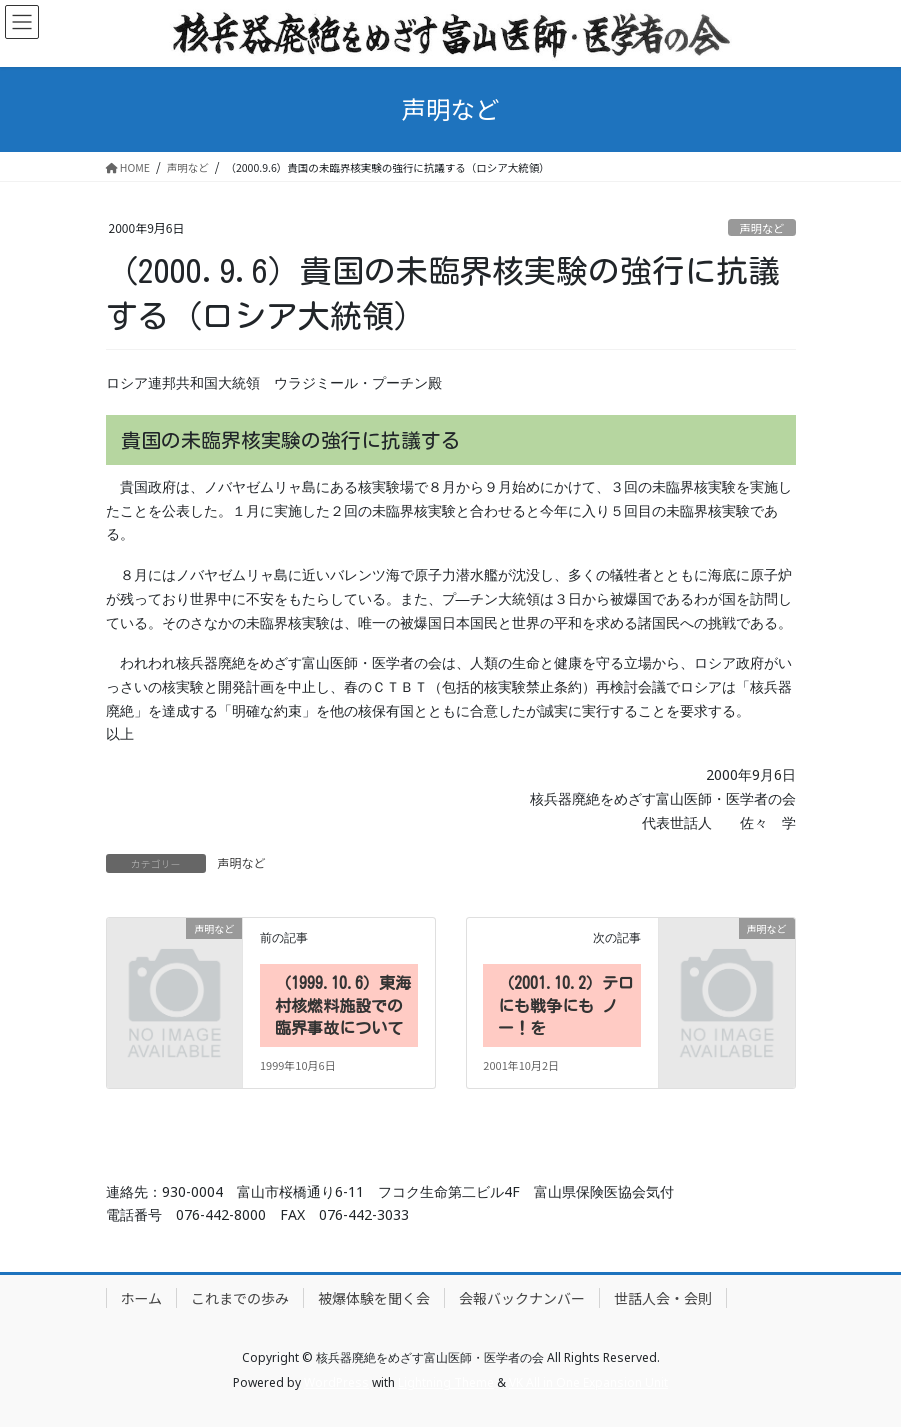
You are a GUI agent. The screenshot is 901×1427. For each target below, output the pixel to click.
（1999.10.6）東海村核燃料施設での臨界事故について (343, 1005)
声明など (762, 228)
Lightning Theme (446, 1382)
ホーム (142, 1298)
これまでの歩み (240, 1298)
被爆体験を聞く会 (374, 1298)
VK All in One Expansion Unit (588, 1382)
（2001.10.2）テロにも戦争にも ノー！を (566, 1005)
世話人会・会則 (663, 1298)
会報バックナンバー (522, 1298)
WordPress (336, 1382)
